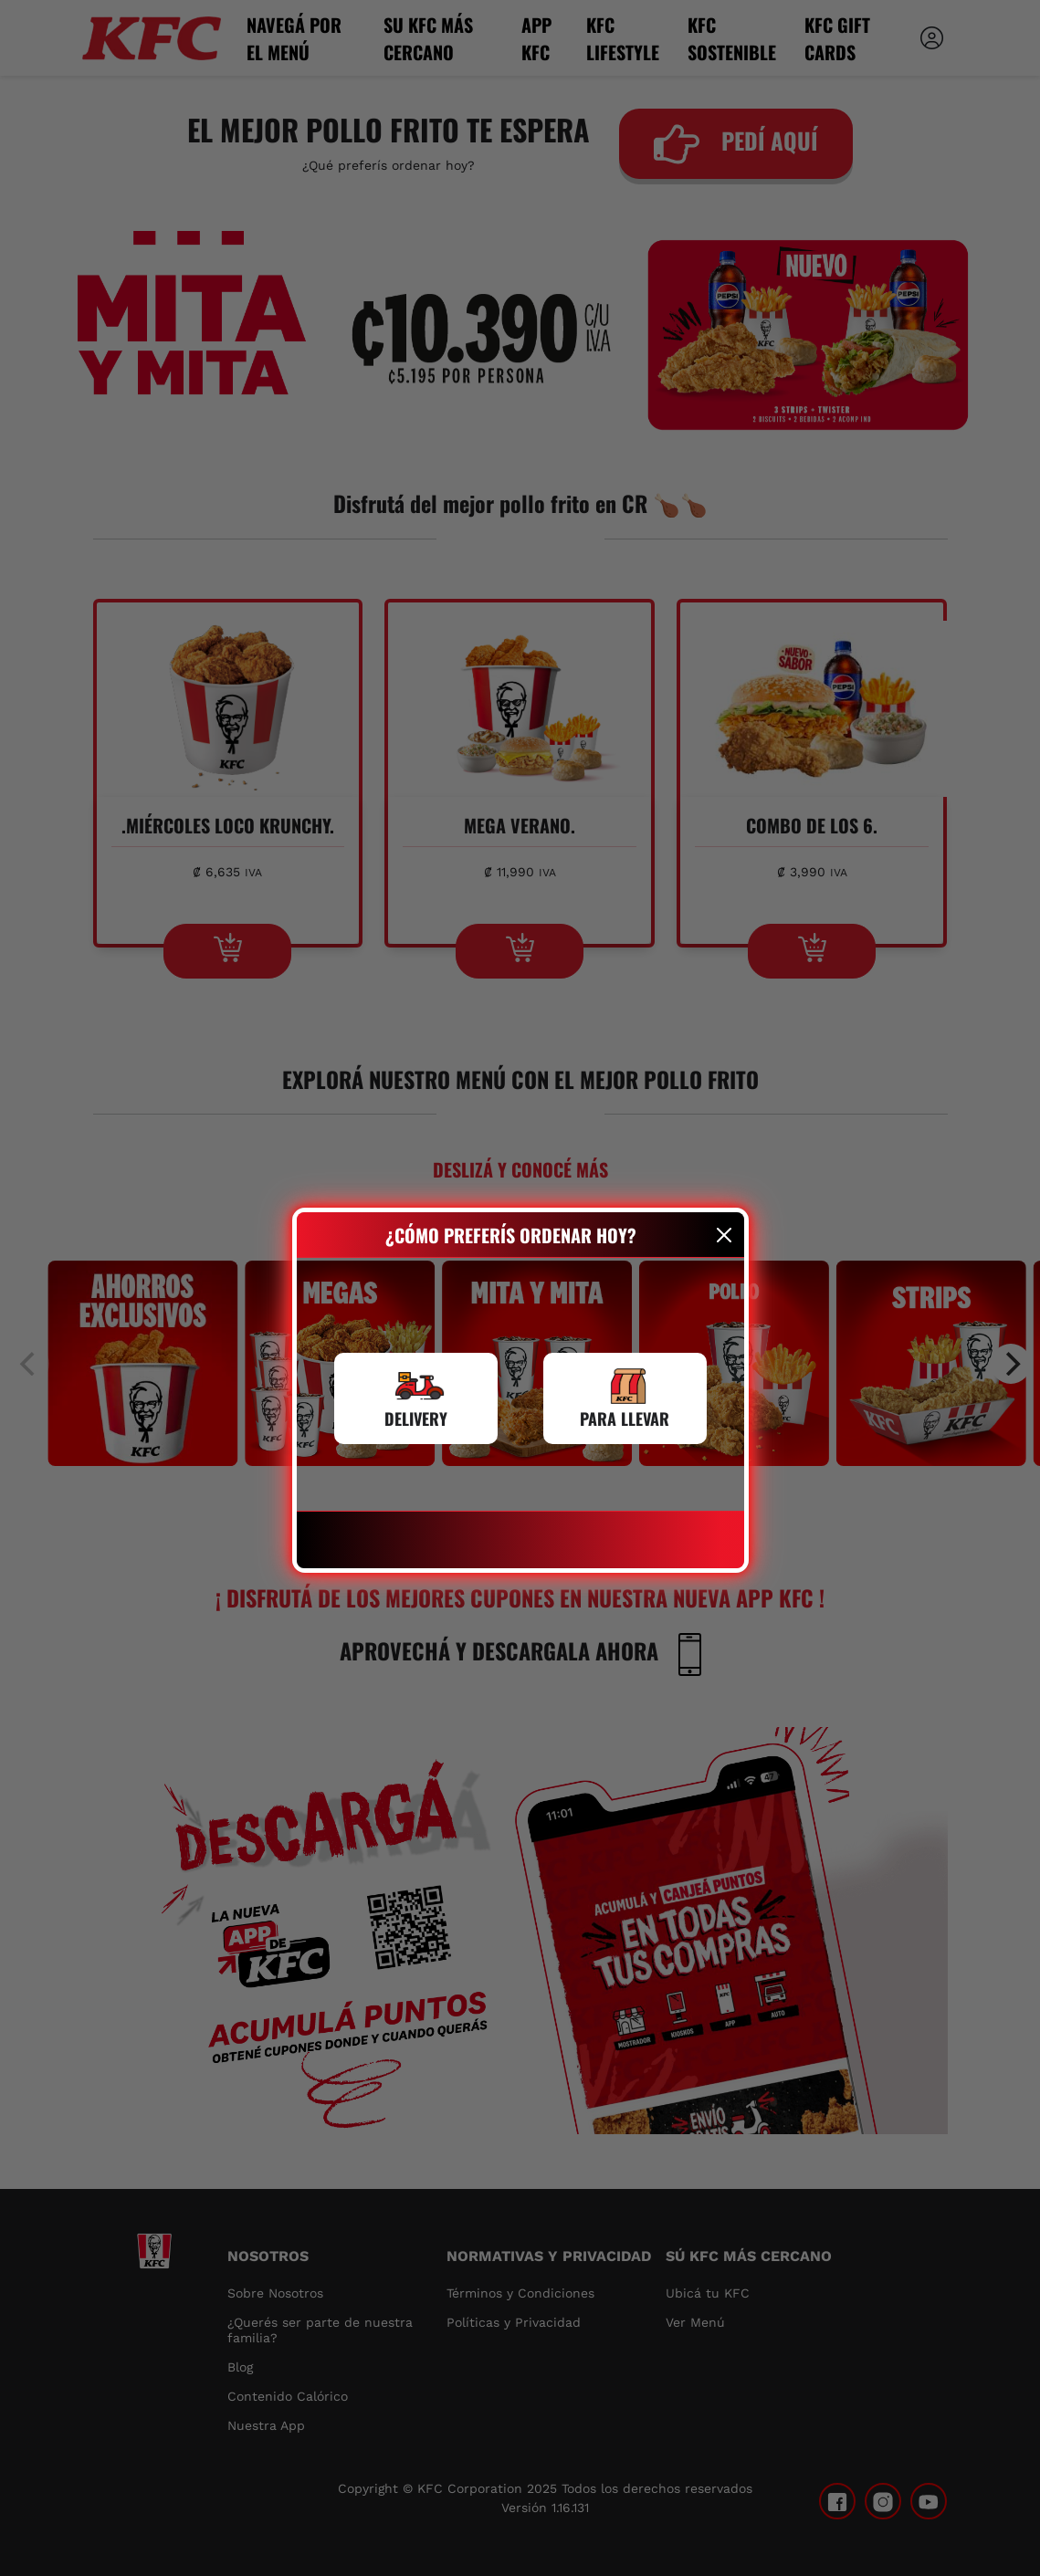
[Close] (723, 1235)
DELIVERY (415, 1418)
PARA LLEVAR (624, 1418)
